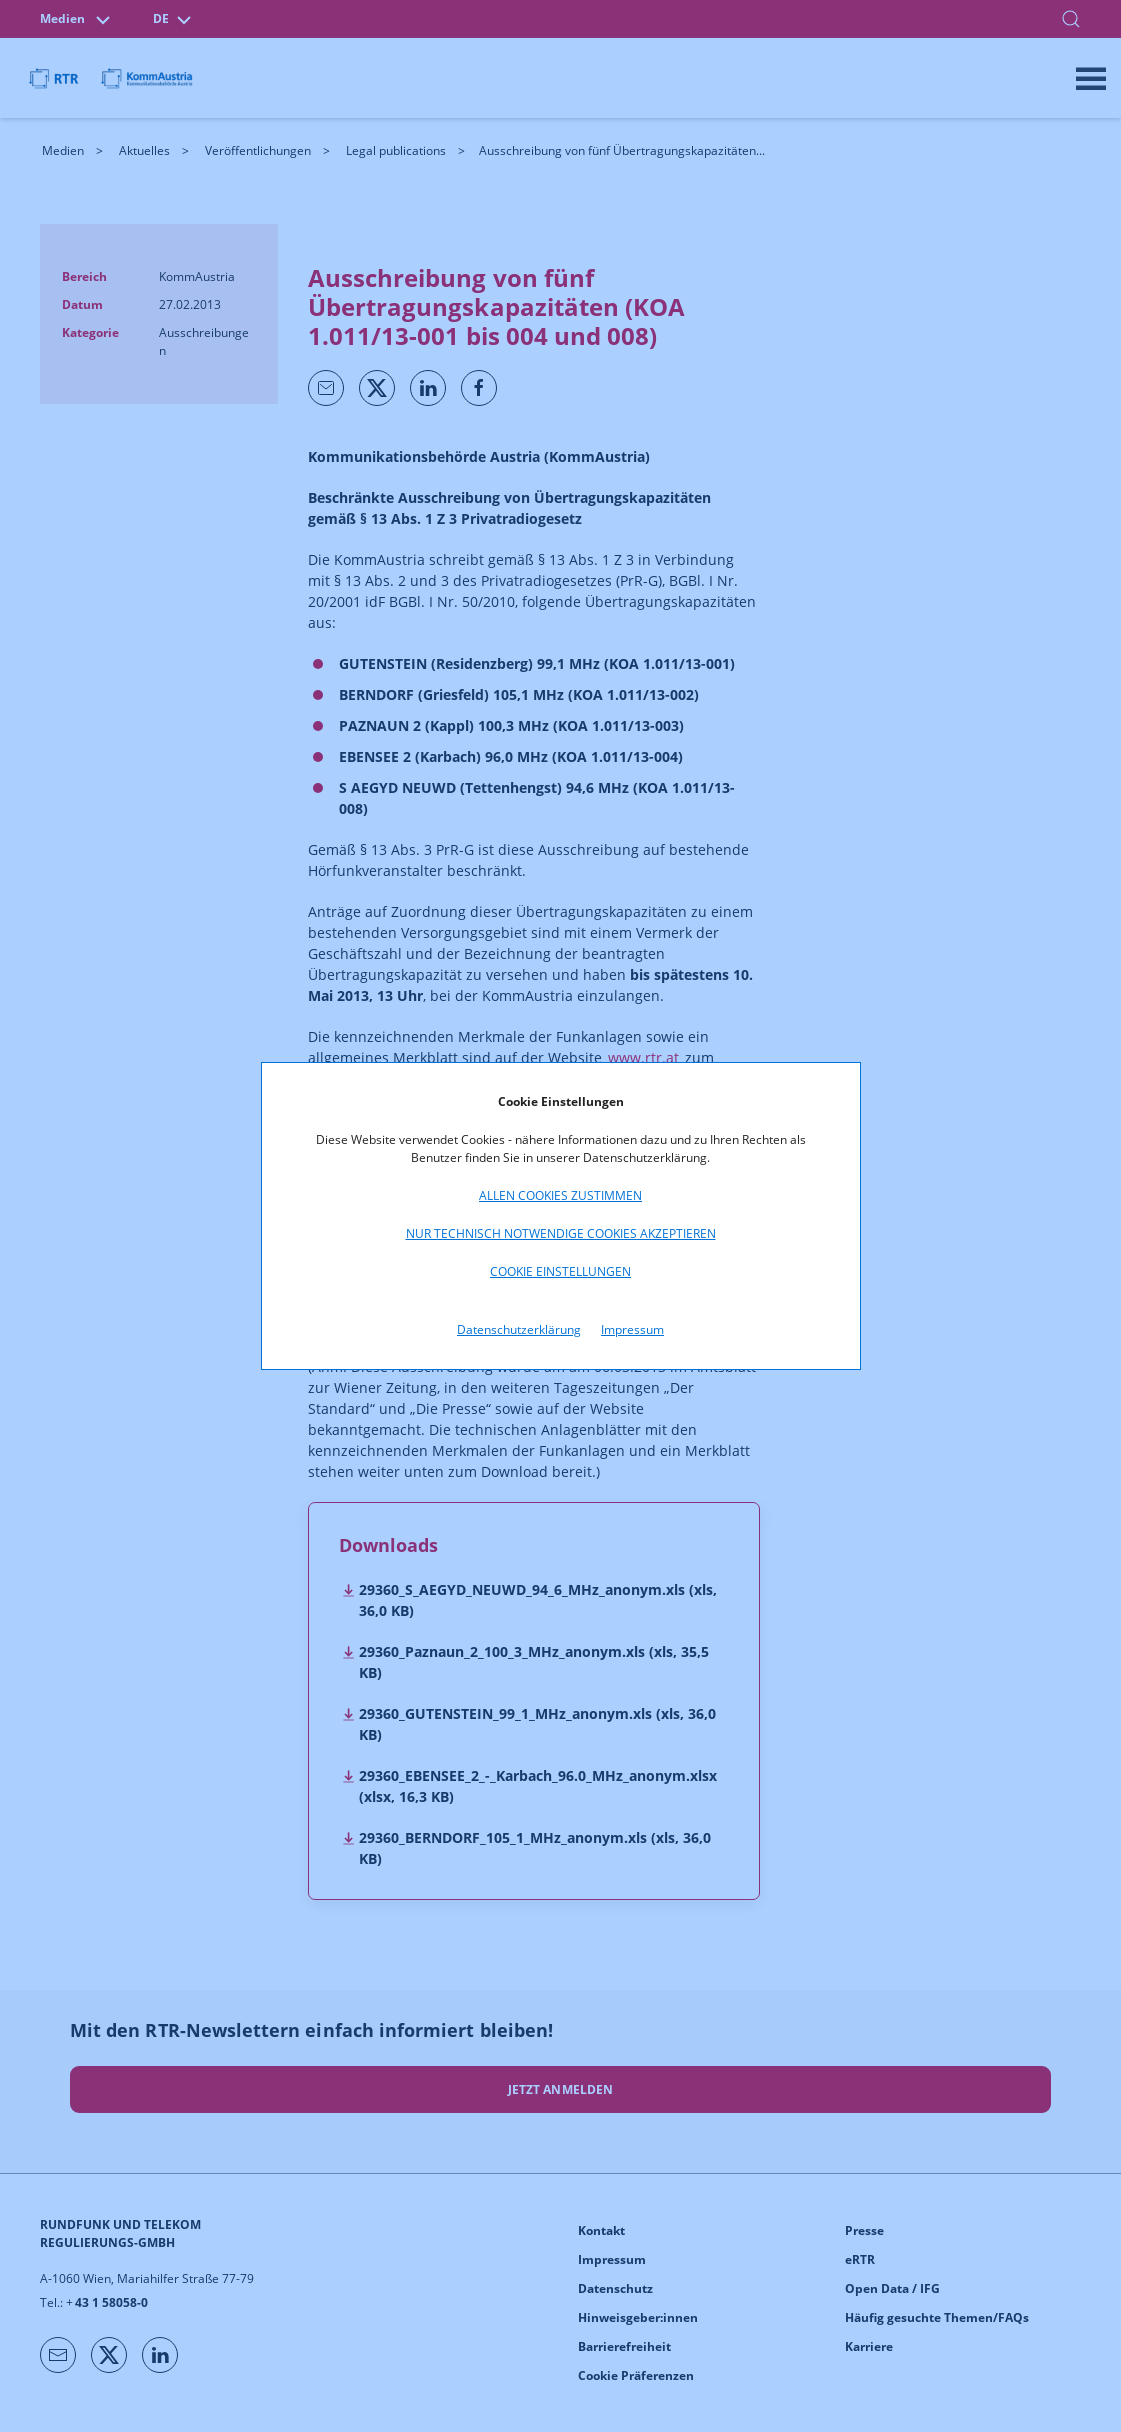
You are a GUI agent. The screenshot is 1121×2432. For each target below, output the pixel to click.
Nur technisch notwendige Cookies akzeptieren (561, 1233)
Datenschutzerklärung (519, 1329)
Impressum (632, 1329)
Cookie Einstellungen (560, 1271)
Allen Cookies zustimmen (560, 1195)
